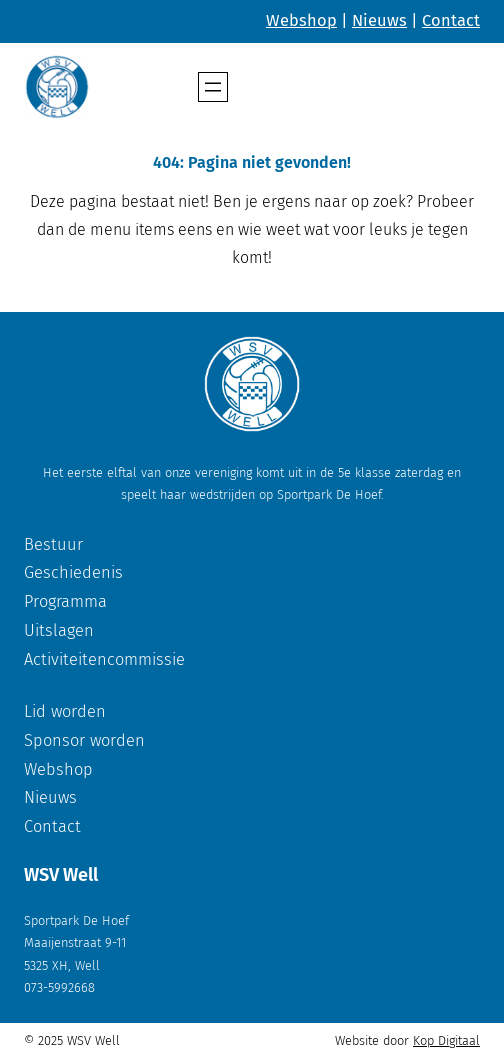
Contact (451, 20)
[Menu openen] (213, 87)
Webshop (301, 20)
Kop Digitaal (446, 1040)
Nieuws (379, 20)
